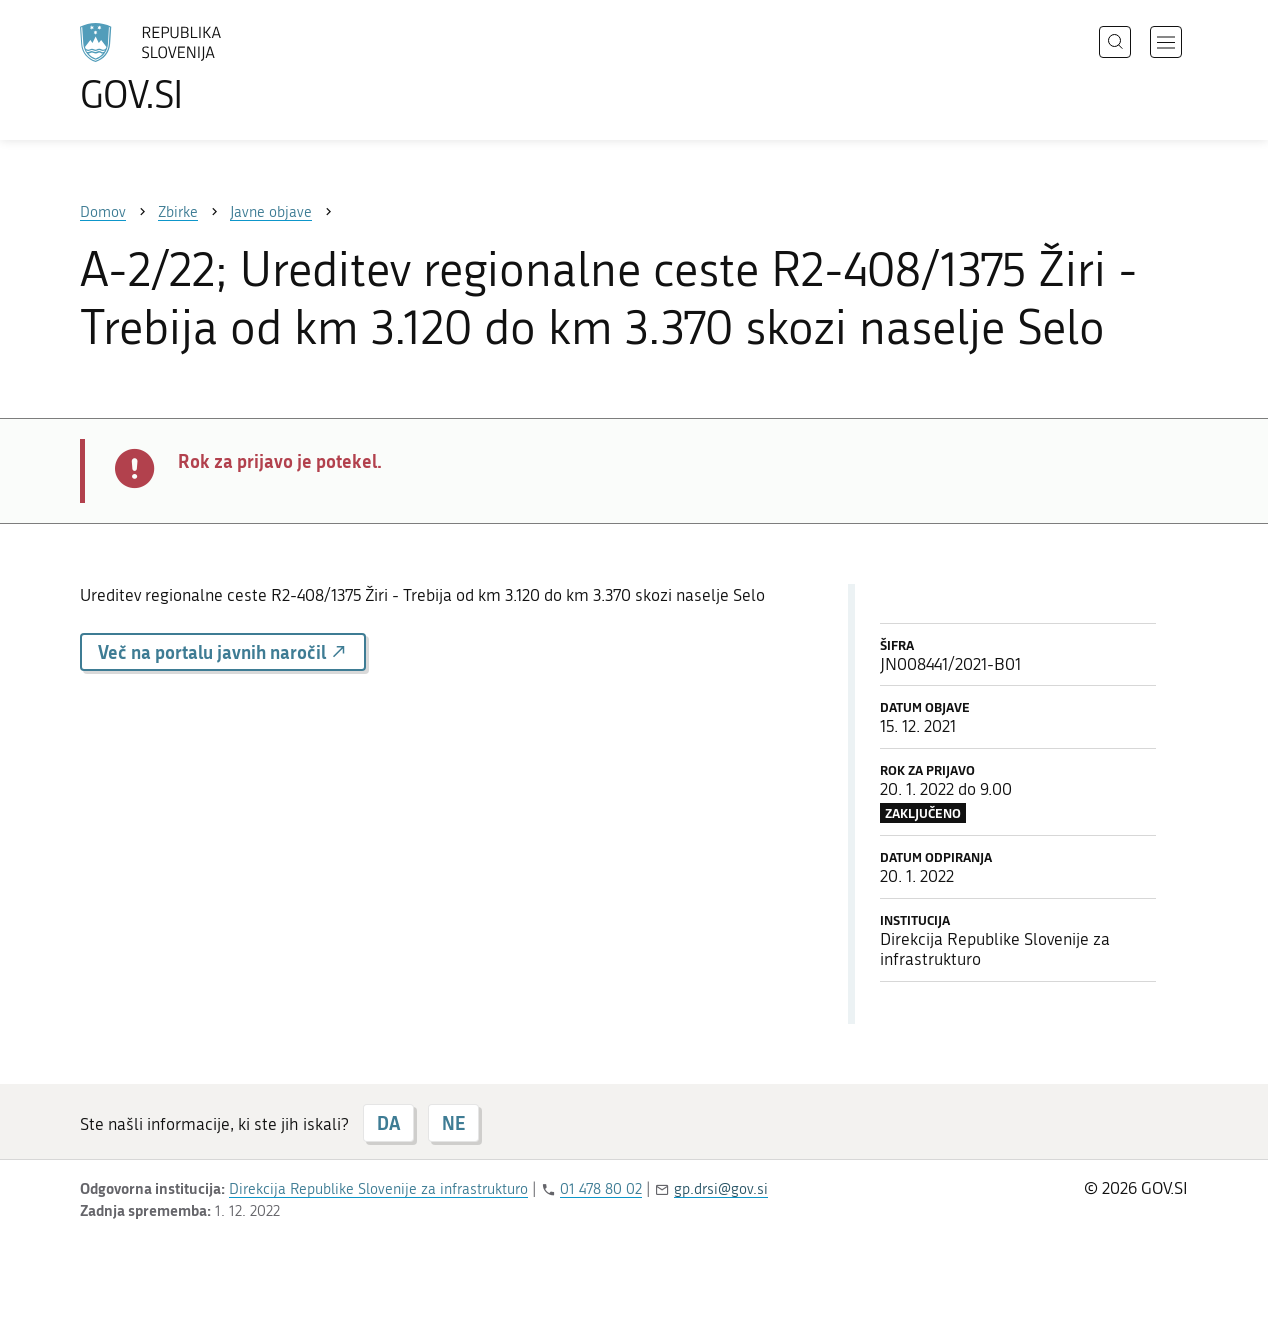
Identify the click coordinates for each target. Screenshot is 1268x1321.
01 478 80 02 (601, 1189)
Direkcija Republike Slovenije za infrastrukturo (378, 1189)
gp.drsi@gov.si (721, 1189)
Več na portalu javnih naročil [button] (223, 652)
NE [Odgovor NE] (453, 1123)
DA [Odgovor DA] (388, 1123)
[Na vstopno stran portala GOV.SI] (206, 68)
